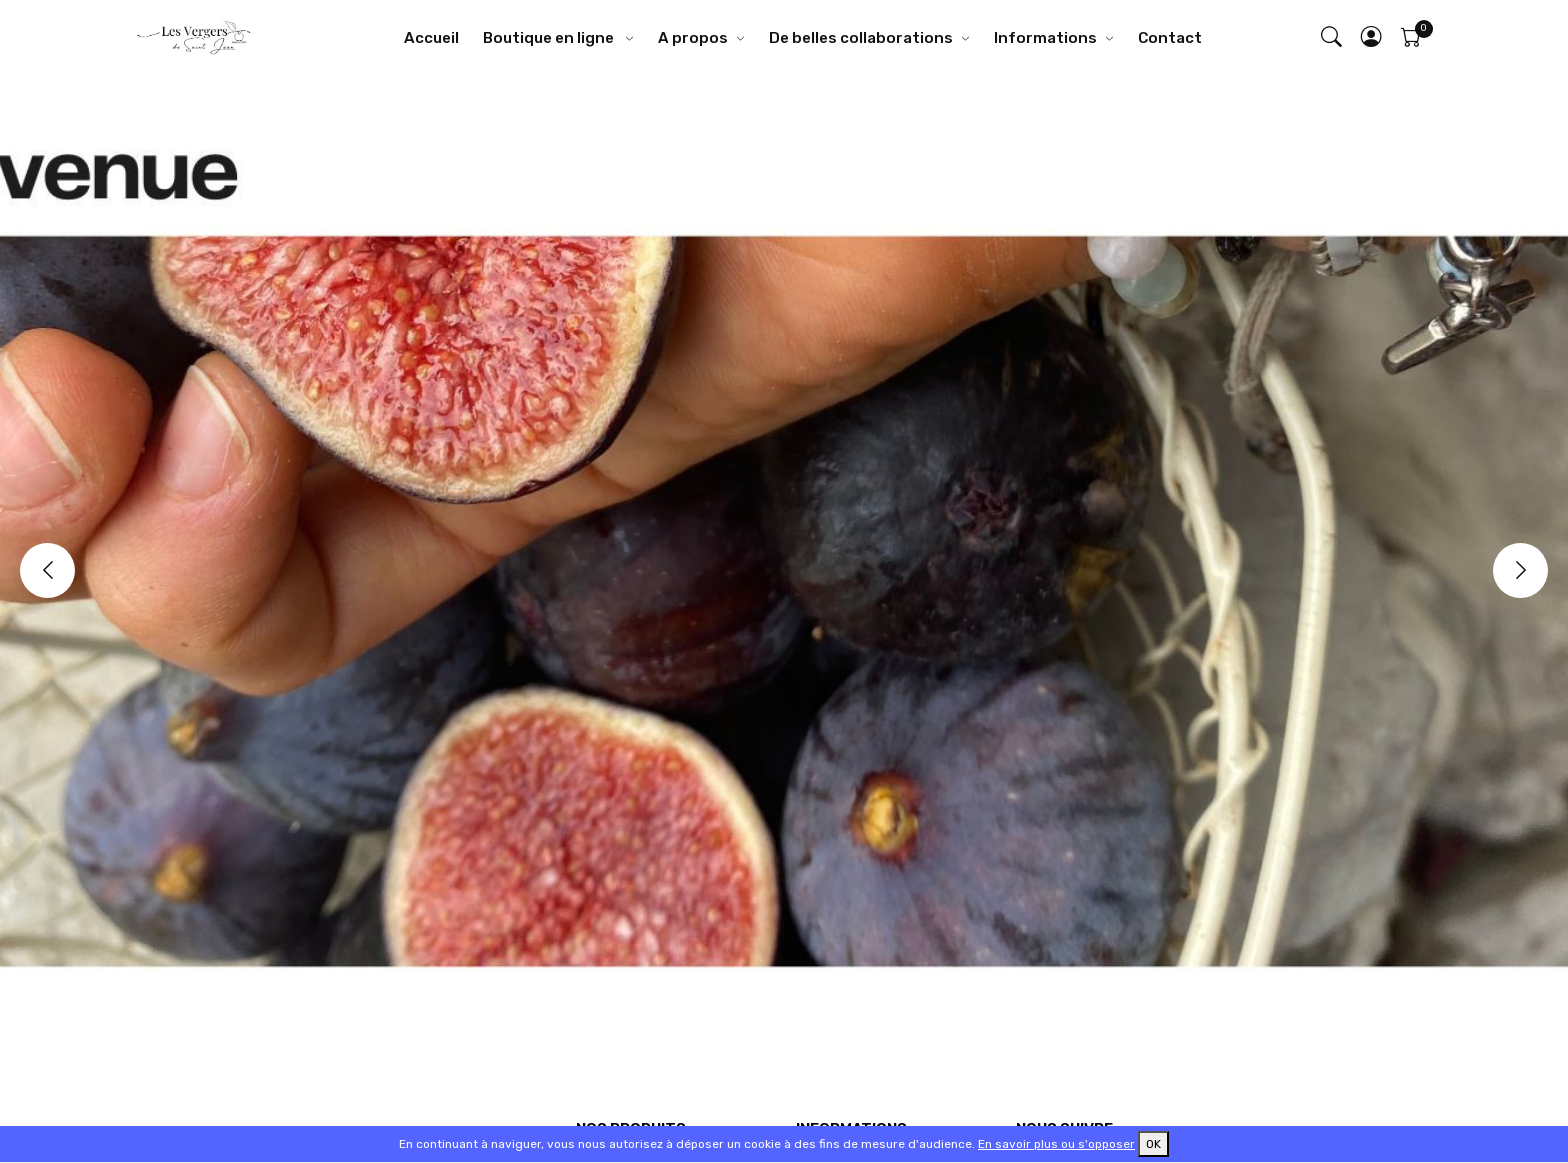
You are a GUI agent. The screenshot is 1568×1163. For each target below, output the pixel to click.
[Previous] (47, 570)
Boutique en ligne (550, 38)
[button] (1372, 38)
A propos (693, 38)
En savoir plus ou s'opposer (1056, 1144)
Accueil (431, 38)
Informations (1045, 38)
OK (1153, 1144)
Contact (1170, 38)
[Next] (1520, 570)
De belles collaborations (861, 38)
